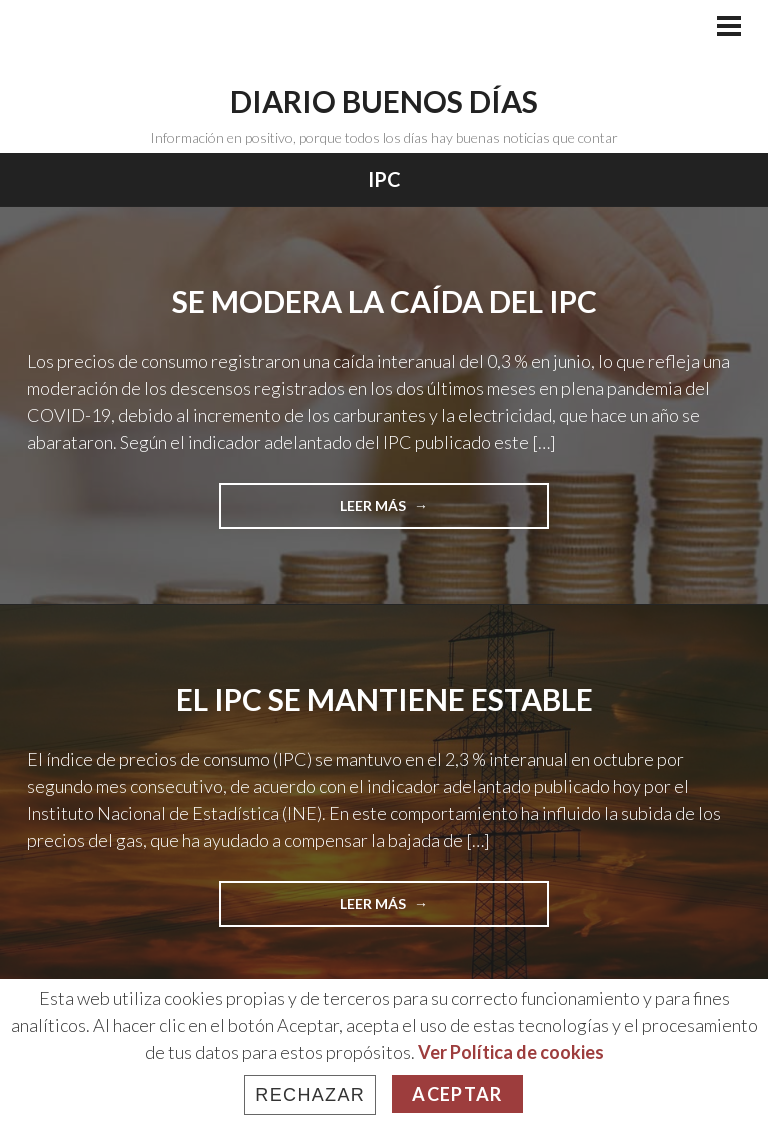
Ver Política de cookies (511, 1052)
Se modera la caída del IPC (384, 301)
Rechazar (310, 1095)
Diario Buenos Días (384, 101)
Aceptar (457, 1094)
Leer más (405, 511)
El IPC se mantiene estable (384, 699)
